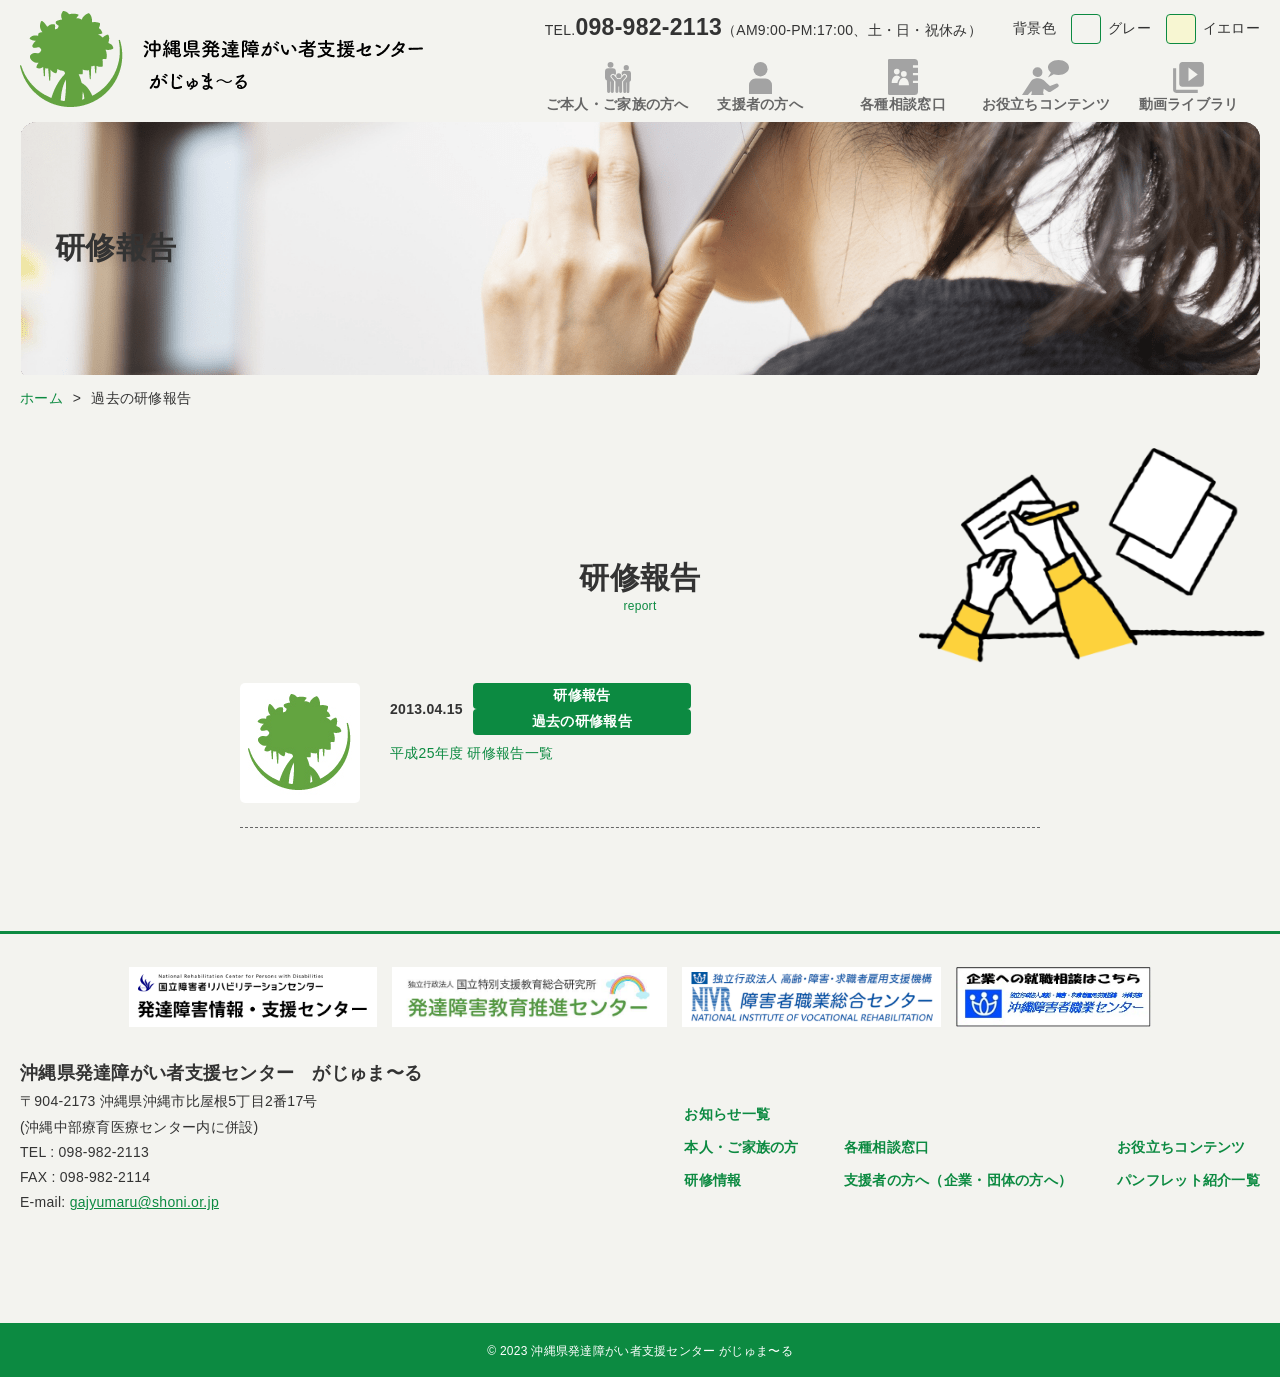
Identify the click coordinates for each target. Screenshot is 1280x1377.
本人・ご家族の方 (741, 1144)
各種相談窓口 (887, 1144)
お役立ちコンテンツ (1181, 1144)
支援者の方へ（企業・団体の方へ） (958, 1177)
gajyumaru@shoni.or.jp (144, 1199)
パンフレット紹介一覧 (1188, 1177)
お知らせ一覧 (727, 1111)
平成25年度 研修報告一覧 (471, 750)
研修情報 (712, 1177)
